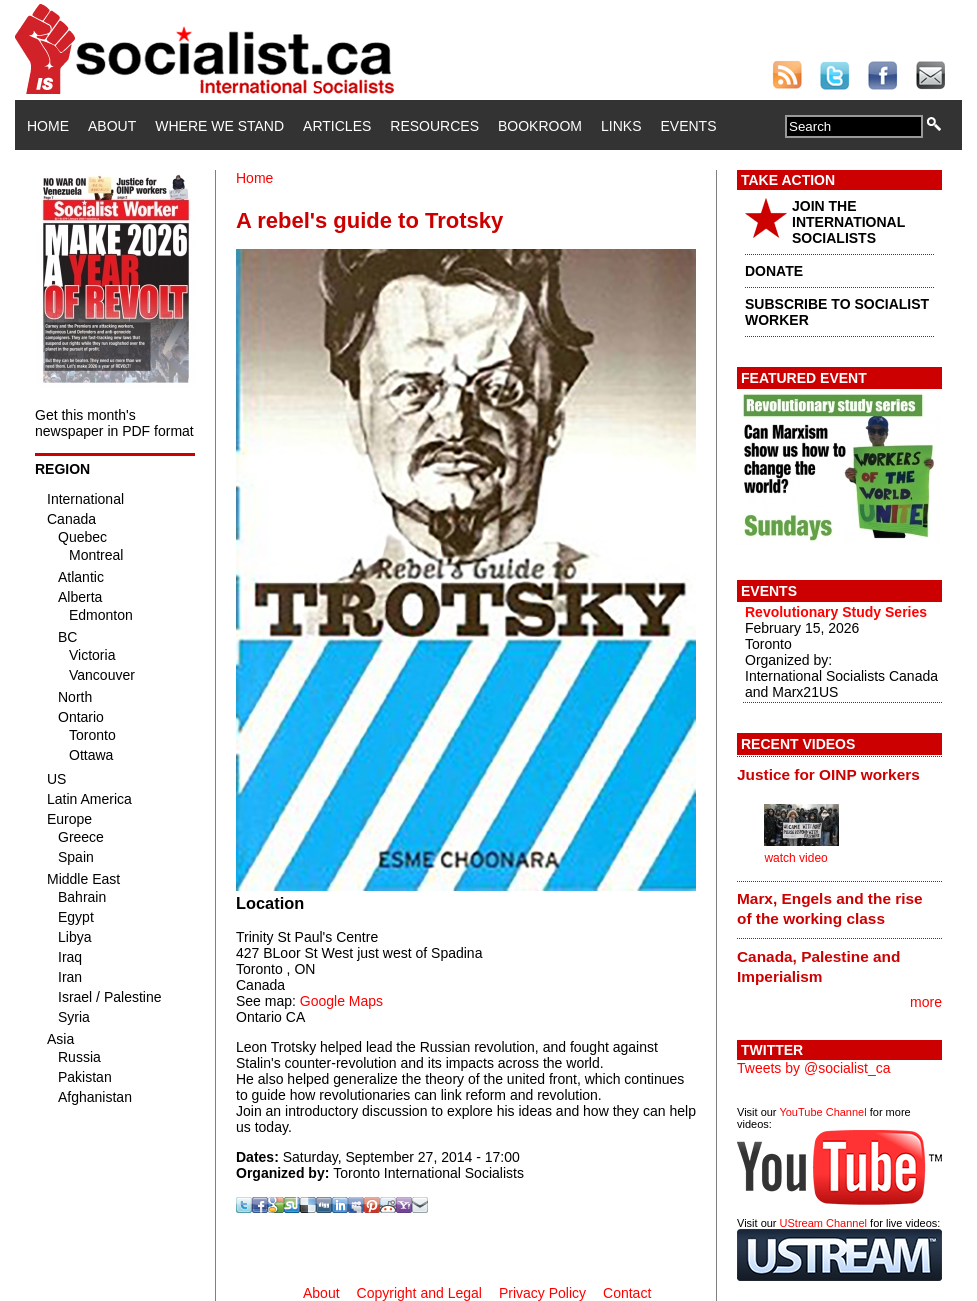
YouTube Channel (822, 1112)
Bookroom (540, 126)
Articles (337, 126)
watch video (795, 858)
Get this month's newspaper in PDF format (114, 423)
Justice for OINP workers (828, 774)
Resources (434, 126)
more (926, 1002)
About (112, 126)
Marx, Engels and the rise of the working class (830, 908)
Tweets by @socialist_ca (814, 1068)
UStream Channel (823, 1223)
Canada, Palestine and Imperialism (818, 966)
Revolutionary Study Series (836, 612)
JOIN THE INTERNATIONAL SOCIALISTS (848, 222)
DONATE (774, 271)
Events (688, 126)
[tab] (839, 774)
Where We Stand (219, 126)
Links (621, 126)
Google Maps (341, 1001)
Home (48, 126)
